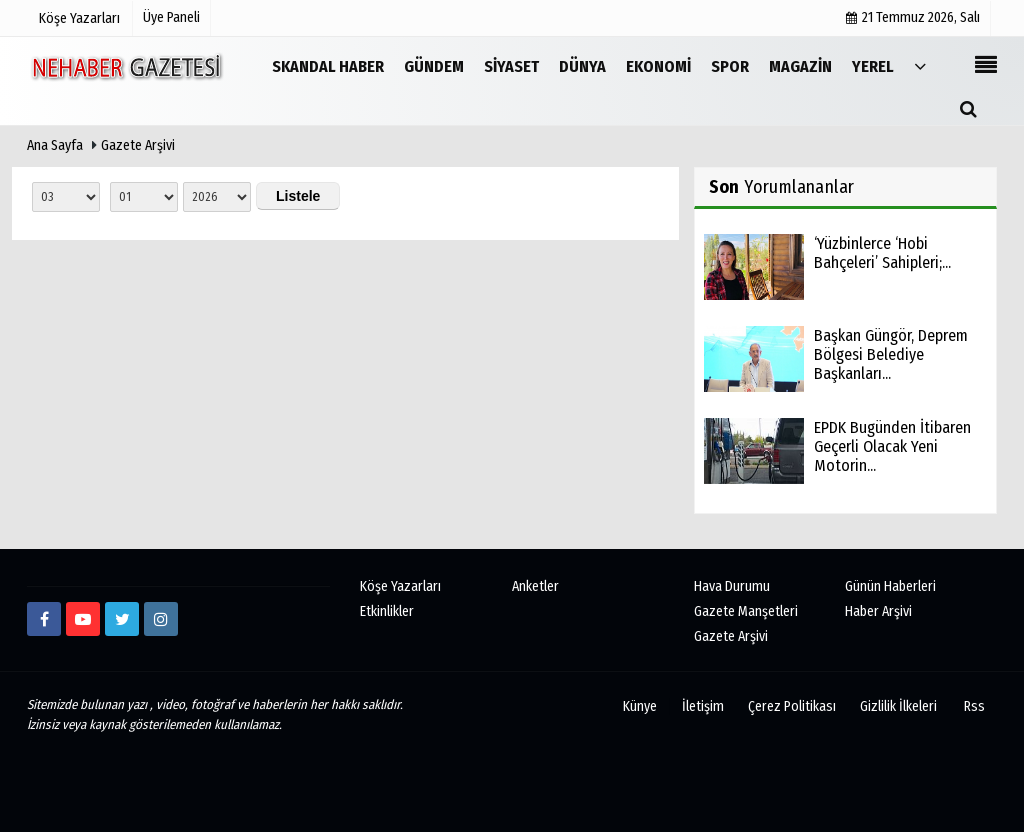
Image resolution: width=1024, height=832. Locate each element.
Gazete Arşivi (138, 145)
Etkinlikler (387, 611)
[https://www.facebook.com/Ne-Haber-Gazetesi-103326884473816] (44, 619)
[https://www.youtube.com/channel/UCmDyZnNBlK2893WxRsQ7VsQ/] (83, 619)
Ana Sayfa (55, 145)
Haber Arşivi (878, 611)
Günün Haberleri (890, 586)
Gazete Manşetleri (746, 611)
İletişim (703, 706)
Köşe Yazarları (400, 586)
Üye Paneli (171, 17)
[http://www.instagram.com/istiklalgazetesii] (161, 619)
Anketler (535, 586)
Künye (640, 706)
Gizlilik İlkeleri (898, 706)
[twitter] (122, 619)
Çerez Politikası (792, 706)
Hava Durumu (732, 586)
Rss (974, 706)
